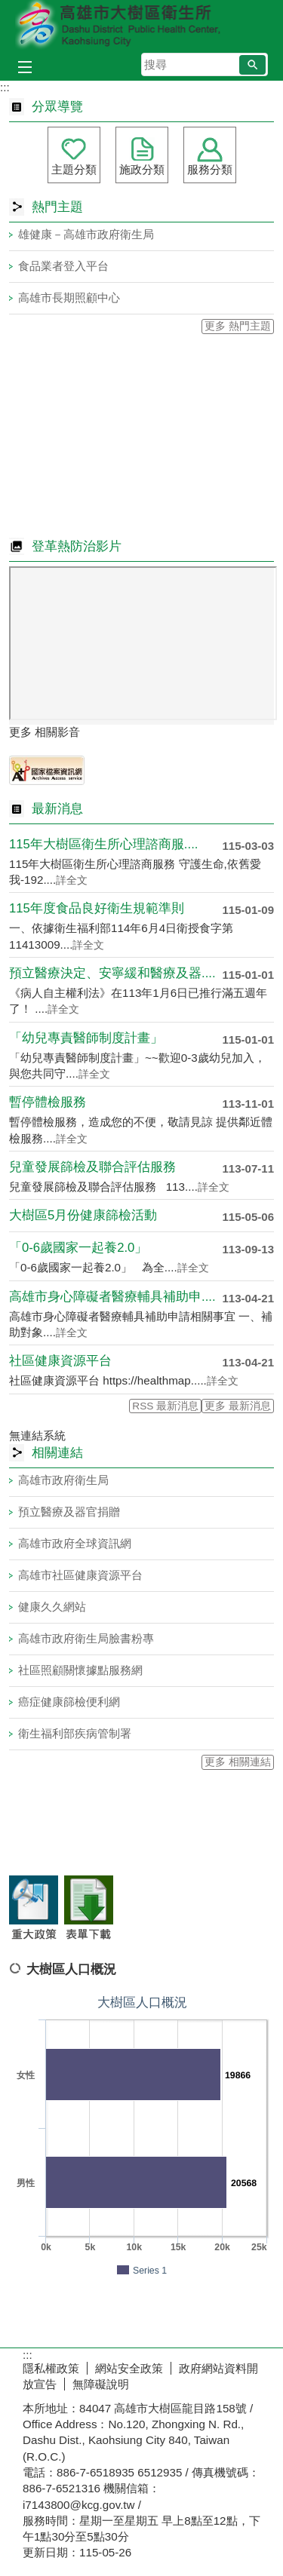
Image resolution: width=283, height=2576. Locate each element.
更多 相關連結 (238, 1762)
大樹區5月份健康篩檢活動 (83, 1215)
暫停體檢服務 (47, 1102)
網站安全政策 (129, 2368)
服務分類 (209, 169)
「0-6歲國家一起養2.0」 (78, 1247)
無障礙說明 (100, 2384)
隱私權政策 (51, 2368)
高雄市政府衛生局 (63, 1480)
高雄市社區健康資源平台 (80, 1575)
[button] (252, 65)
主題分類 (74, 169)
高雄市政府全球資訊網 (74, 1543)
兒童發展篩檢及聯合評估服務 (92, 1167)
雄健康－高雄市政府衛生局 (86, 234)
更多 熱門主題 (238, 326)
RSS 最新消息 (165, 1406)
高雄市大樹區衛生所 (141, 25)
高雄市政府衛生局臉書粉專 (86, 1638)
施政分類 (142, 169)
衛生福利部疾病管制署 (74, 1733)
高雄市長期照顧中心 (69, 297)
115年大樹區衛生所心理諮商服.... (103, 844)
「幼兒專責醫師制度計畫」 (86, 1038)
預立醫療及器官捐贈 (69, 1511)
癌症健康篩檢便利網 (69, 1701)
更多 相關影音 (44, 731)
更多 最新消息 (238, 1406)
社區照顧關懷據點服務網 (80, 1670)
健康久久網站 (52, 1606)
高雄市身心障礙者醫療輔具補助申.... (112, 1297)
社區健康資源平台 (60, 1361)
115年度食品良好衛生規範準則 (96, 908)
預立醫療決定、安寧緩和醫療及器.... (112, 973)
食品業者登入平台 (63, 265)
